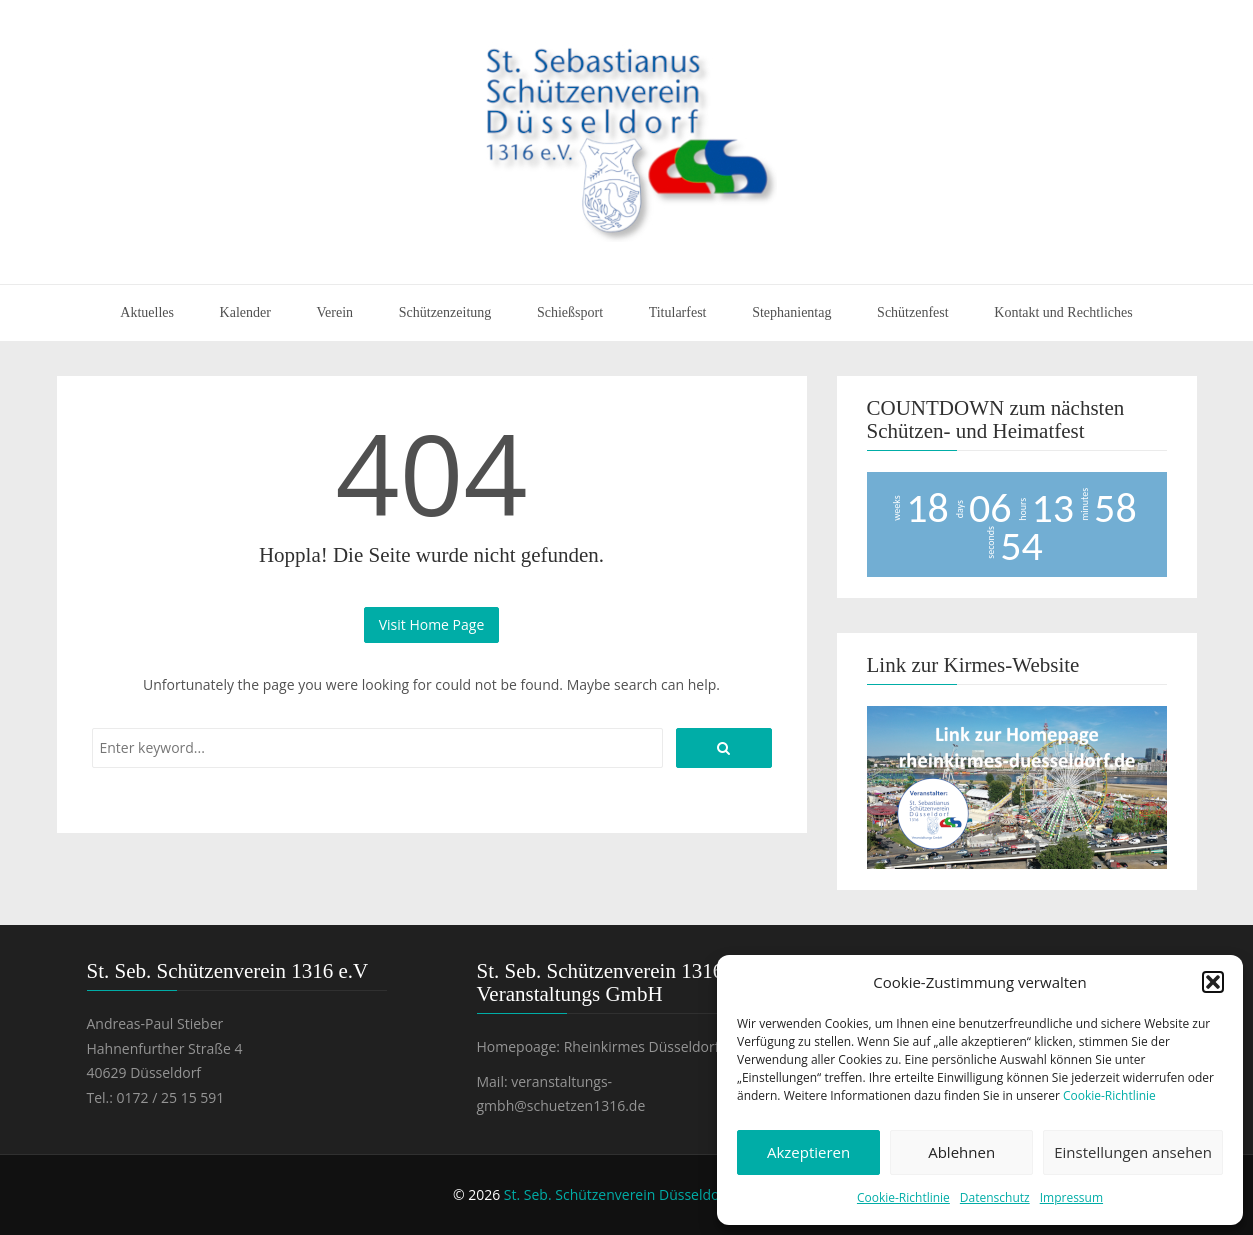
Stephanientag (791, 312)
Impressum (1071, 1197)
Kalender (245, 312)
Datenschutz (995, 1197)
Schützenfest (913, 312)
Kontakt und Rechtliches (1063, 312)
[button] (1213, 982)
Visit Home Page (432, 624)
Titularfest (678, 312)
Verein (335, 312)
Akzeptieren (808, 1152)
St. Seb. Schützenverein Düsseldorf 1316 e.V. (648, 1194)
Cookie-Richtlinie (1109, 1095)
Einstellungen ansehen (1133, 1152)
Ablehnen (961, 1152)
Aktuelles (147, 312)
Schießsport (570, 312)
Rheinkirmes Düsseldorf (642, 1046)
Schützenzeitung (445, 312)
